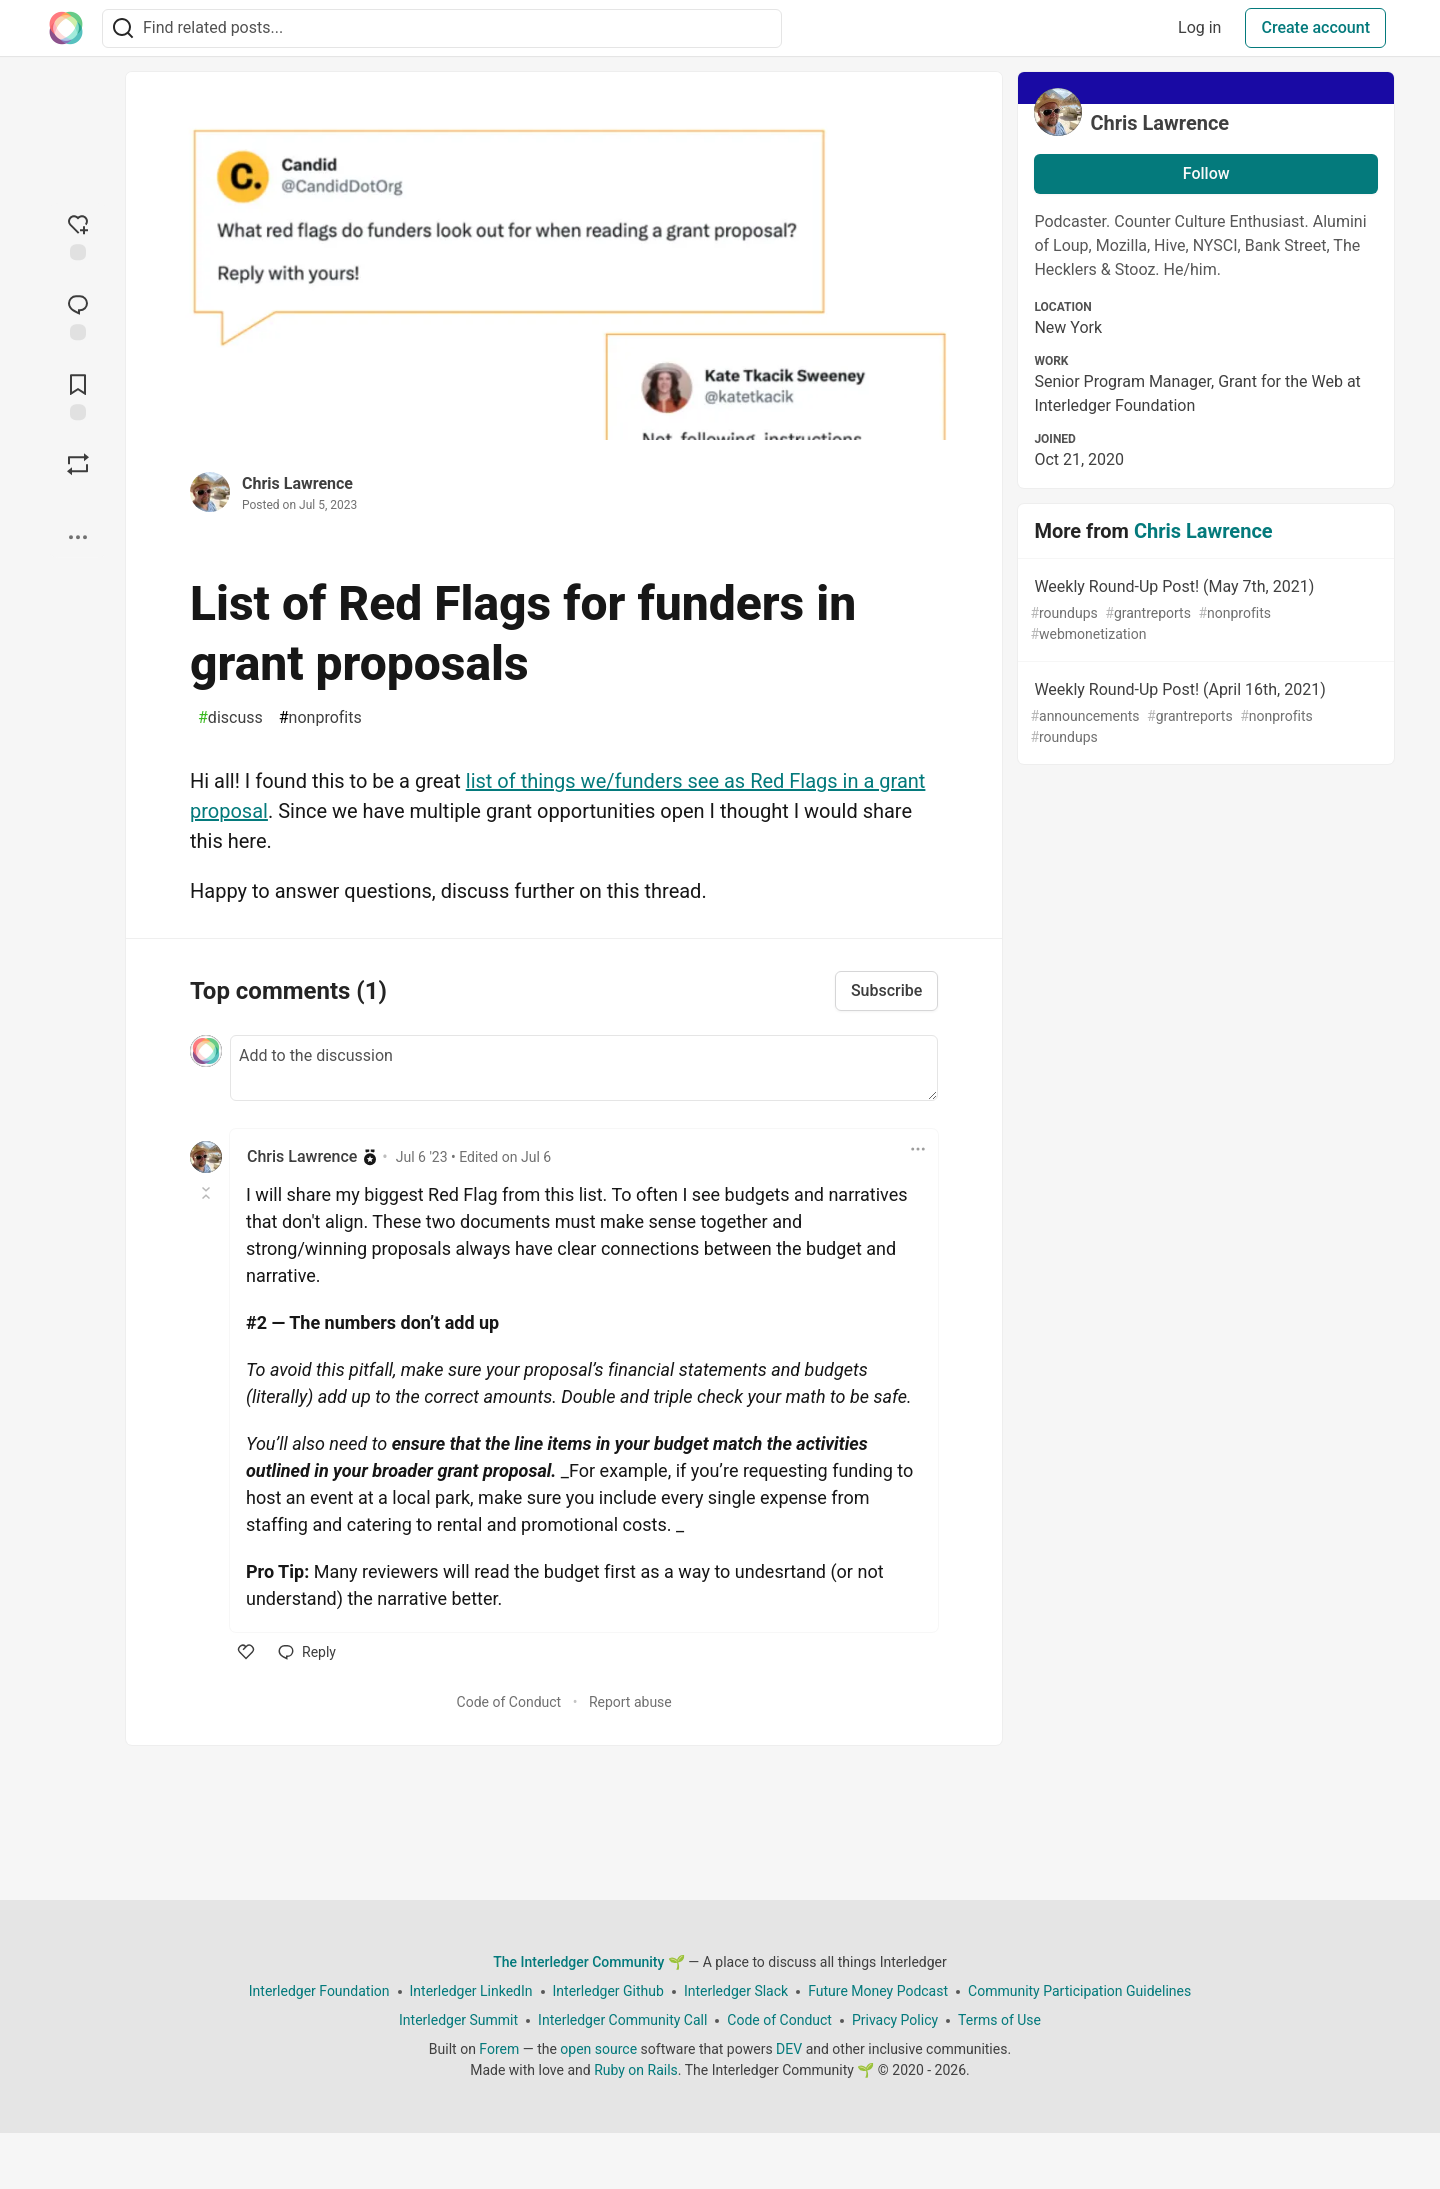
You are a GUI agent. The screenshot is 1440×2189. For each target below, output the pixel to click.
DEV (789, 2049)
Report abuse (630, 1702)
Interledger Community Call (622, 2020)
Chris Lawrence (297, 483)
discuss (230, 718)
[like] (246, 1652)
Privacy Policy (895, 2020)
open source (598, 2049)
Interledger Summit (458, 2020)
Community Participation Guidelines (1079, 1991)
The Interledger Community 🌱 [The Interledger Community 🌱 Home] (589, 1962)
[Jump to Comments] (78, 315)
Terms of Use (999, 2020)
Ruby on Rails (636, 2070)
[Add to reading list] (78, 395)
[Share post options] (78, 537)
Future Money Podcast (878, 1991)
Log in (1199, 27)
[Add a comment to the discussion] (584, 1068)
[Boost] (78, 464)
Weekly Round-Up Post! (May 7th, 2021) (1204, 611)
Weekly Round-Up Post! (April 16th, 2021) (1204, 714)
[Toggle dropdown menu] (918, 1149)
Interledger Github (608, 1991)
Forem (499, 2049)
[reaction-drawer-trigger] (78, 235)
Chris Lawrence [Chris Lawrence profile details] (302, 1156)
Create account (1315, 27)
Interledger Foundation (319, 1991)
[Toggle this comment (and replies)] (207, 1193)
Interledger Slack (736, 1991)
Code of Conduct (509, 1702)
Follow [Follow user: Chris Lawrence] (1206, 173)
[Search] (123, 28)
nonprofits (320, 718)
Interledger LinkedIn (471, 1991)
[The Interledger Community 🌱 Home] (66, 28)
